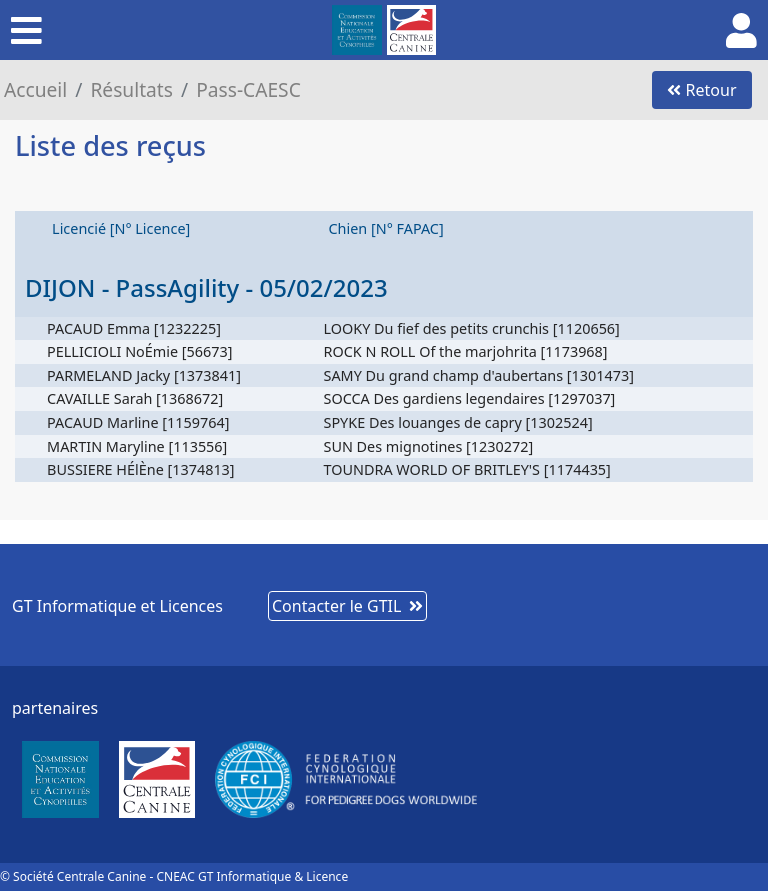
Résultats (131, 89)
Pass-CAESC (248, 89)
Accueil (35, 89)
